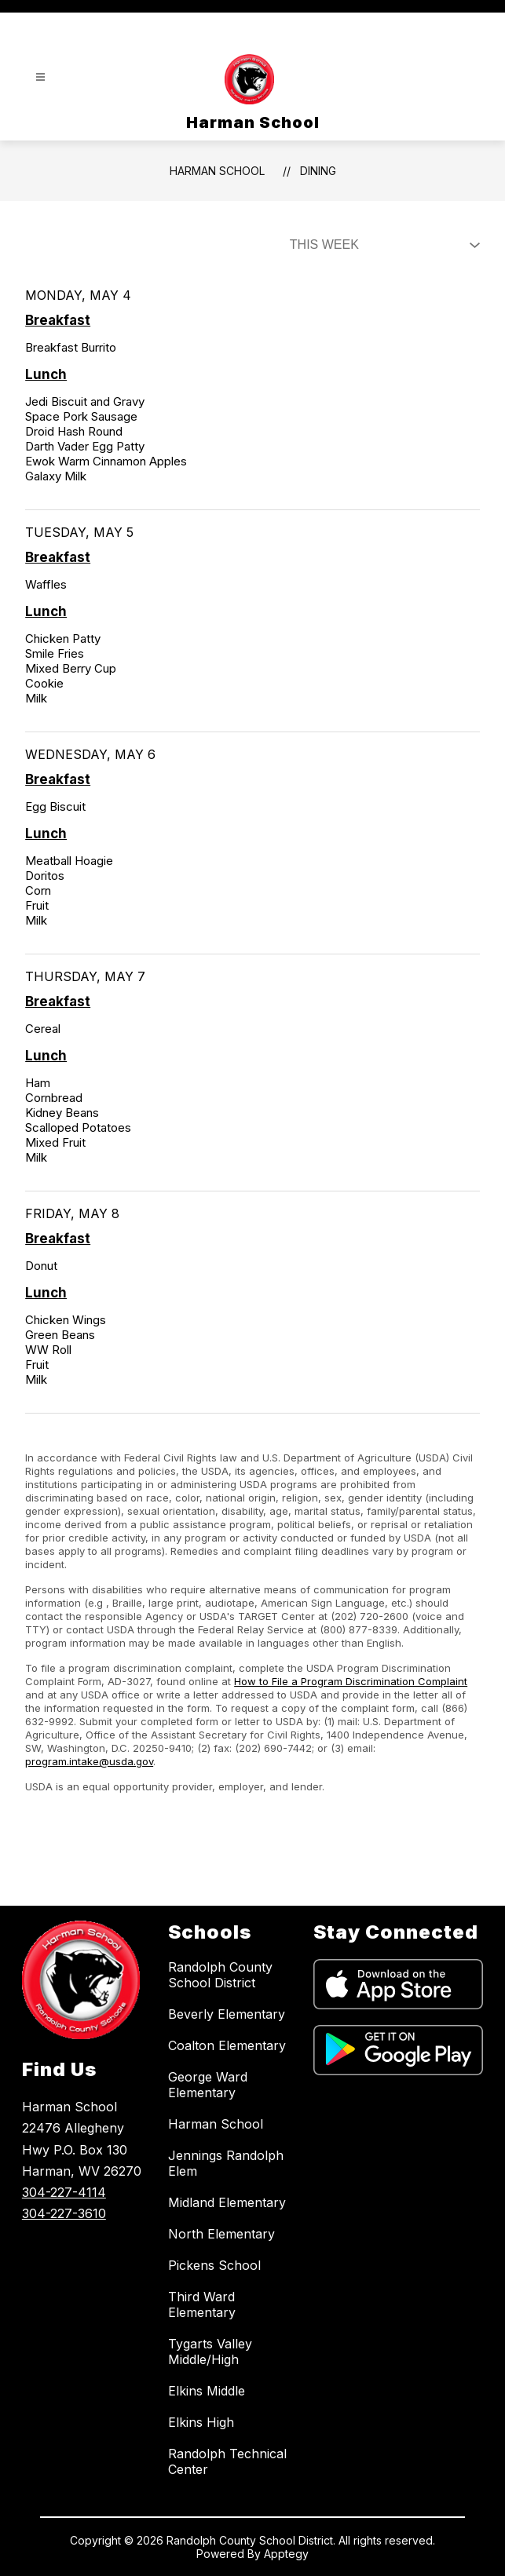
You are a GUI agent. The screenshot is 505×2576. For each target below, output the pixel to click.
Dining (318, 170)
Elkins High (201, 2422)
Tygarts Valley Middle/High (210, 2351)
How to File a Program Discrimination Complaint (350, 1681)
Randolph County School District (220, 1974)
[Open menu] (40, 77)
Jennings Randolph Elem (226, 2163)
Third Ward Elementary (202, 2304)
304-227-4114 (64, 2192)
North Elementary (221, 2234)
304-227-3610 (64, 2213)
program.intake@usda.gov (89, 1761)
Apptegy (286, 2553)
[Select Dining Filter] (382, 244)
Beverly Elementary (226, 2014)
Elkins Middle (206, 2391)
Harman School (217, 170)
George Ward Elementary (207, 2084)
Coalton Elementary (227, 2045)
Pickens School (214, 2265)
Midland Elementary (227, 2202)
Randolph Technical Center (227, 2461)
